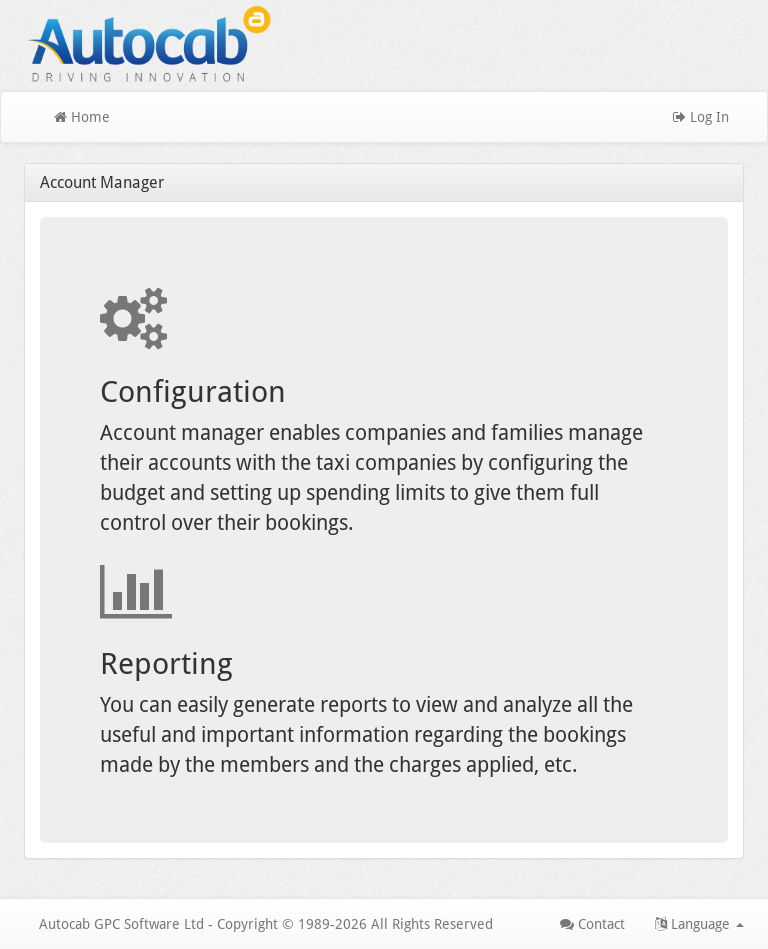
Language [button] (699, 924)
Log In (701, 117)
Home (82, 117)
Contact (592, 924)
